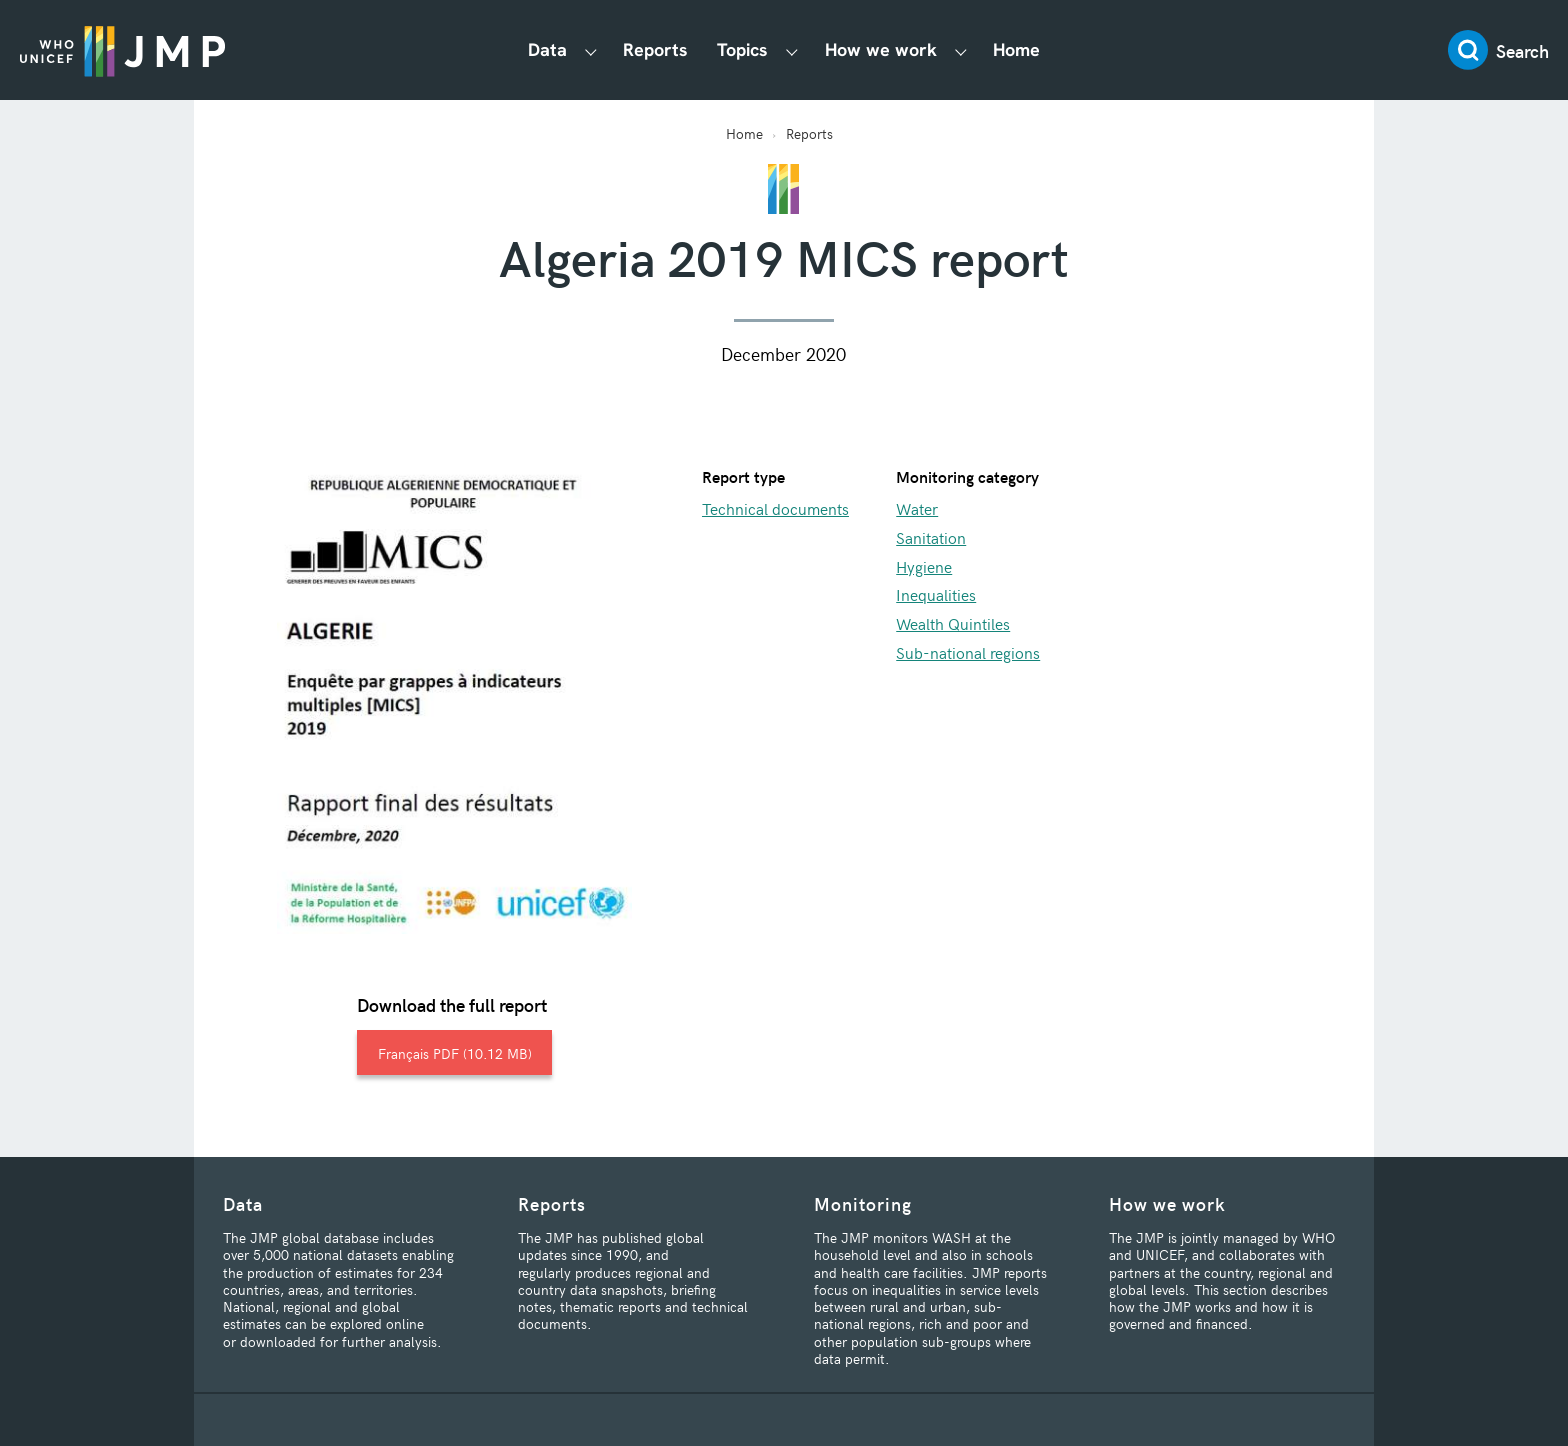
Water (917, 508)
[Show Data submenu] (591, 50)
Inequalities (936, 594)
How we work (881, 49)
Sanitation (931, 537)
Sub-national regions (968, 652)
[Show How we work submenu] (961, 50)
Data (547, 49)
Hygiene (924, 566)
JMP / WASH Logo (122, 50)
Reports (655, 49)
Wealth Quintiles (953, 623)
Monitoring (863, 1203)
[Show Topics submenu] (792, 50)
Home (1016, 49)
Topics (742, 49)
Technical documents (775, 508)
